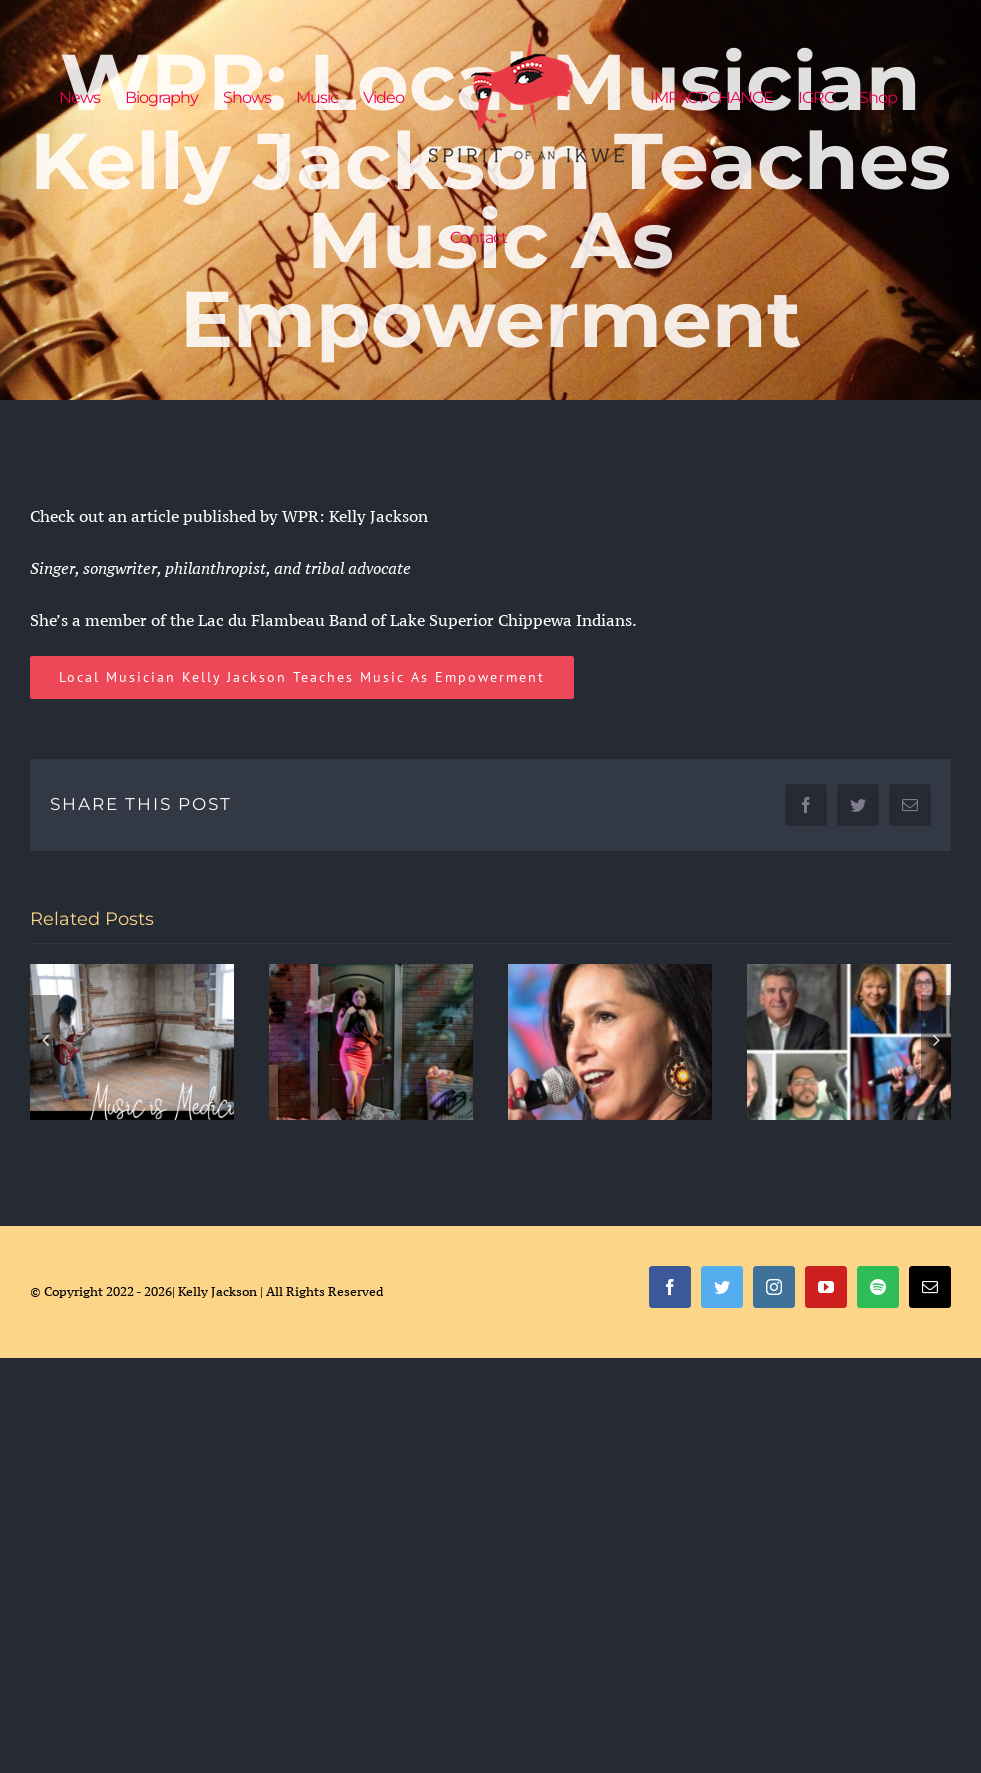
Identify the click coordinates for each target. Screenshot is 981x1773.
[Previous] (45, 1040)
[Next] (936, 1040)
